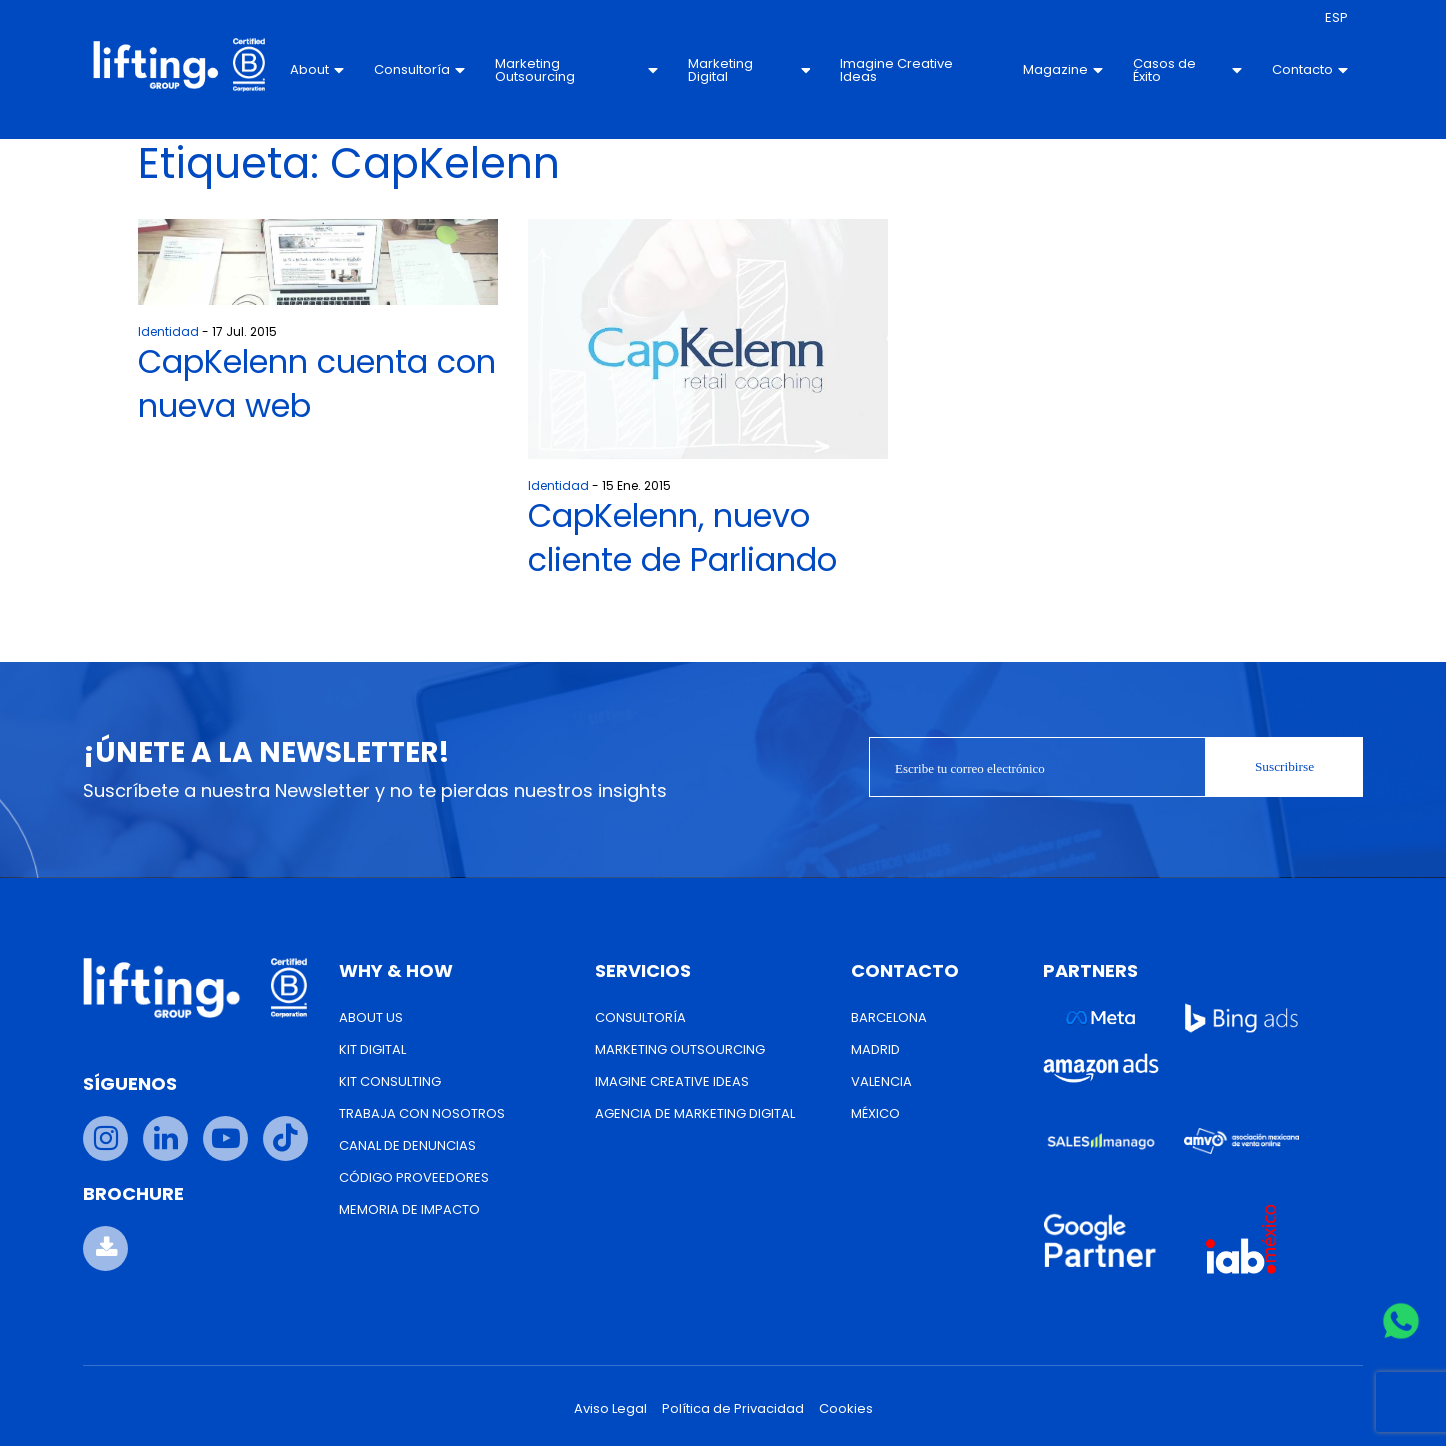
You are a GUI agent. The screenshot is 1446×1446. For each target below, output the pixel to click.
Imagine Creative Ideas (896, 70)
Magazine (1063, 69)
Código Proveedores (414, 1177)
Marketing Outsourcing (576, 70)
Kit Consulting (390, 1081)
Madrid (875, 1049)
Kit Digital (372, 1049)
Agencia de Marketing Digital (695, 1113)
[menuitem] (1336, 18)
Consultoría (419, 69)
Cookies (846, 1408)
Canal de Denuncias (407, 1145)
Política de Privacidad (733, 1408)
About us (371, 1017)
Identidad (168, 332)
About (317, 69)
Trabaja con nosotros (422, 1113)
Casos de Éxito (1187, 70)
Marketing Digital (749, 70)
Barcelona (889, 1017)
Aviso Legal (610, 1408)
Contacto (1310, 69)
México (875, 1113)
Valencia (881, 1081)
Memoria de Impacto (409, 1209)
